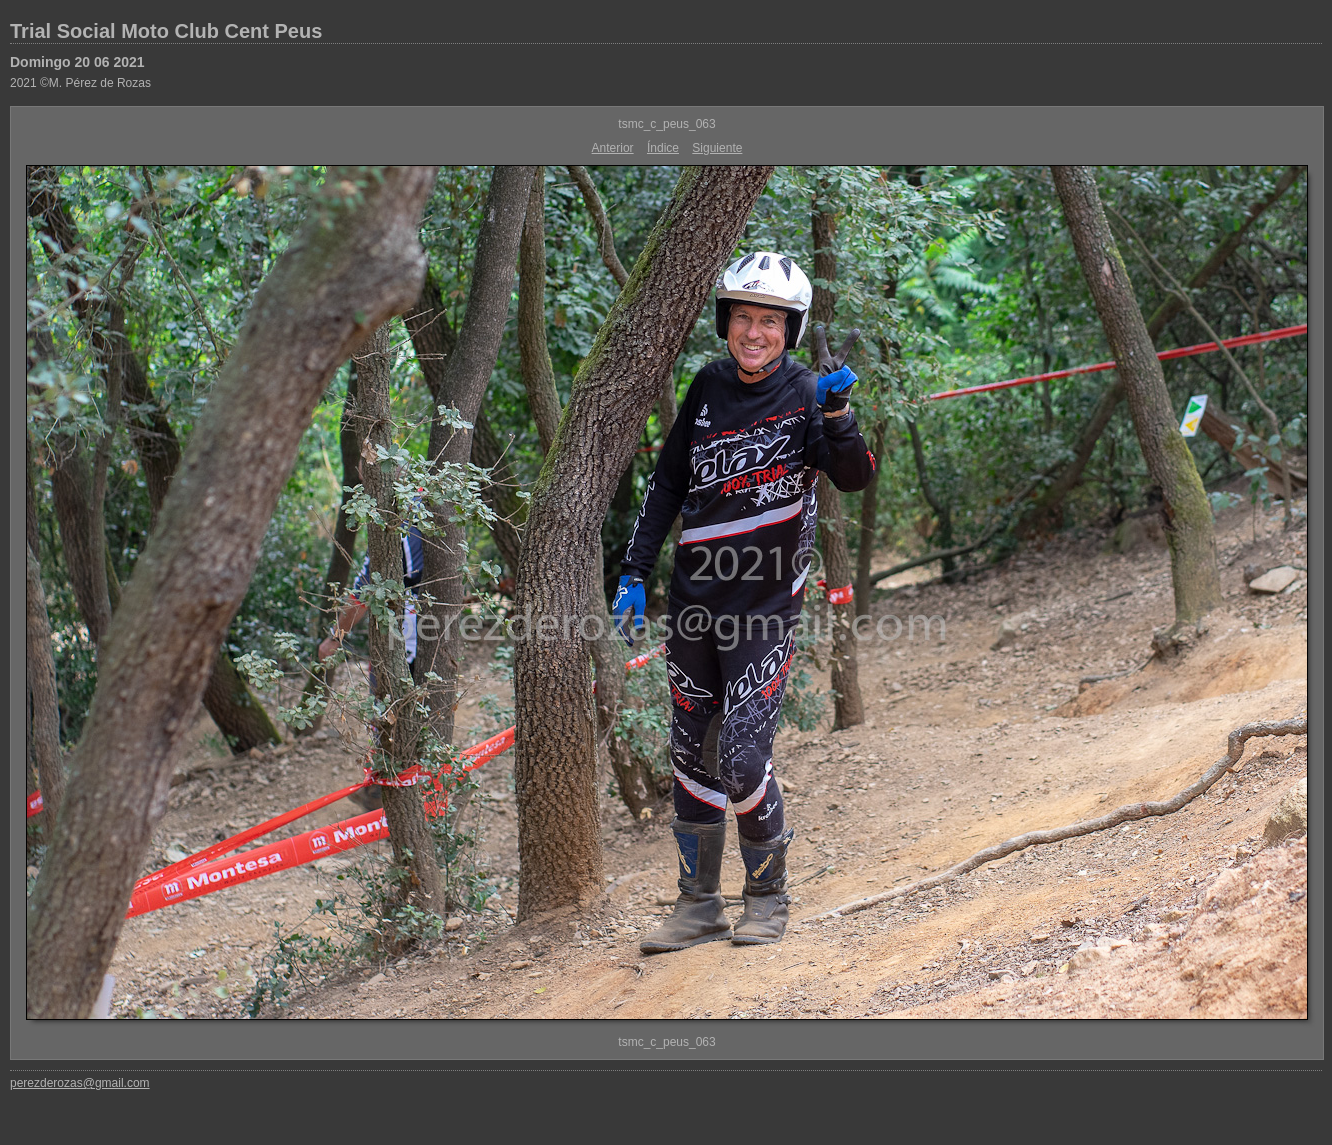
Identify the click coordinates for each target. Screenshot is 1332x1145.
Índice (663, 148)
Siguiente (717, 148)
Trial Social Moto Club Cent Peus (166, 31)
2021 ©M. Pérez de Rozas (80, 83)
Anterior (613, 148)
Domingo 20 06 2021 (77, 62)
